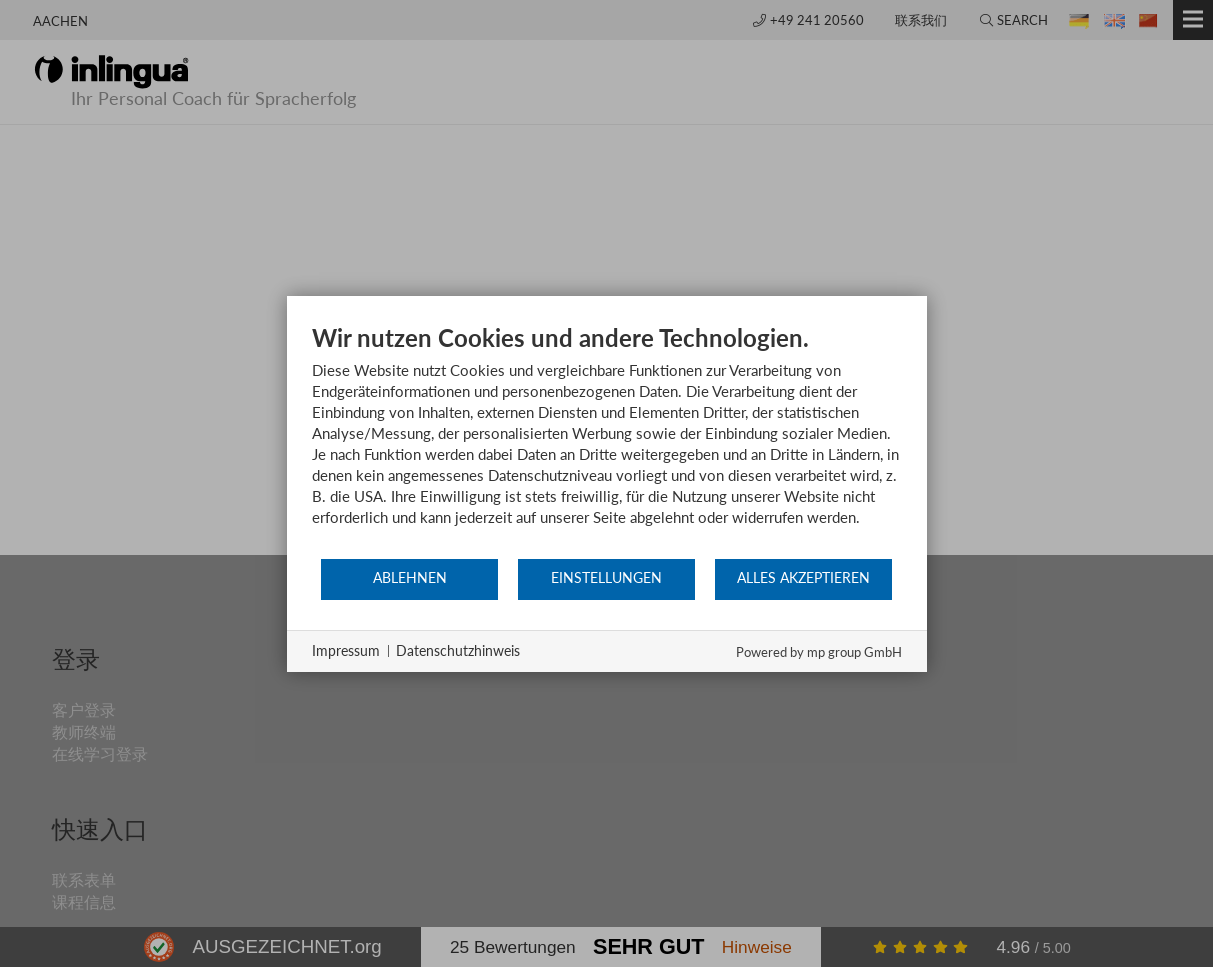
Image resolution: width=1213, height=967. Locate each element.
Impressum (346, 650)
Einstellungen (606, 578)
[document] (607, 440)
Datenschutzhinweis (458, 650)
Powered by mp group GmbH (819, 652)
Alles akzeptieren (803, 578)
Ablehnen (410, 578)
